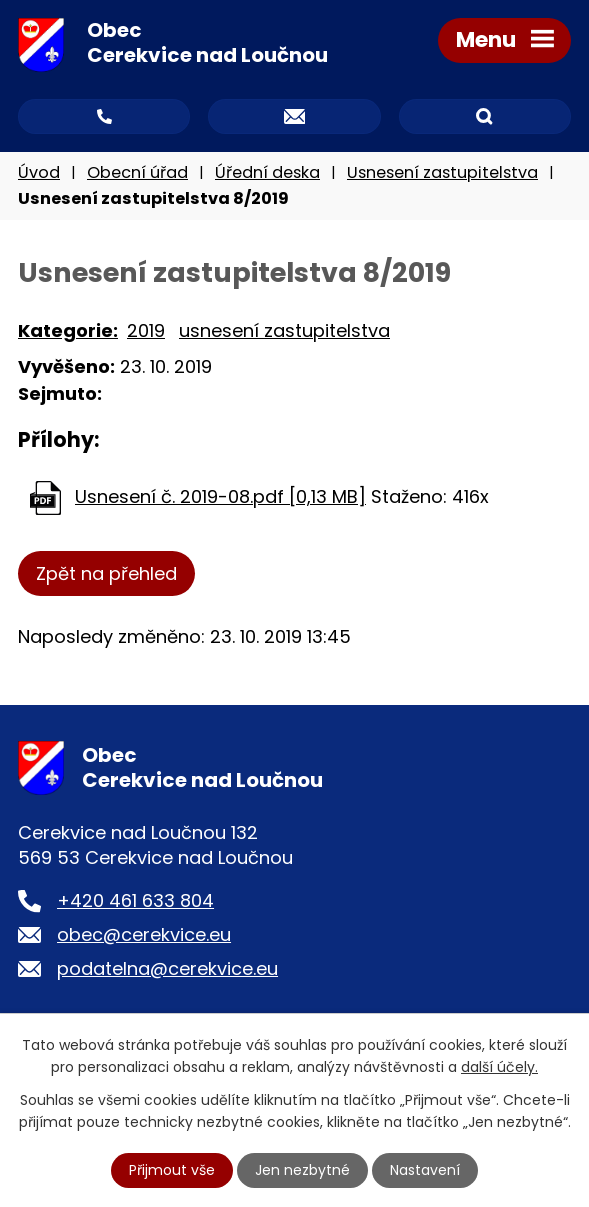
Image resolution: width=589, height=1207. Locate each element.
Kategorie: (68, 330)
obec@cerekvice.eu (144, 934)
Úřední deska (267, 172)
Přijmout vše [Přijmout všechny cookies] (172, 1170)
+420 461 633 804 (135, 900)
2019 (146, 330)
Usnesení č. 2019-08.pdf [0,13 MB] (220, 496)
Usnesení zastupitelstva (442, 172)
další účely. (499, 1067)
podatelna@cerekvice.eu (167, 968)
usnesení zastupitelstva (284, 330)
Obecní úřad (137, 172)
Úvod (39, 172)
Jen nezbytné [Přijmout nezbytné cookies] (302, 1170)
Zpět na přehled (106, 573)
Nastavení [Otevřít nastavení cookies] (425, 1170)
